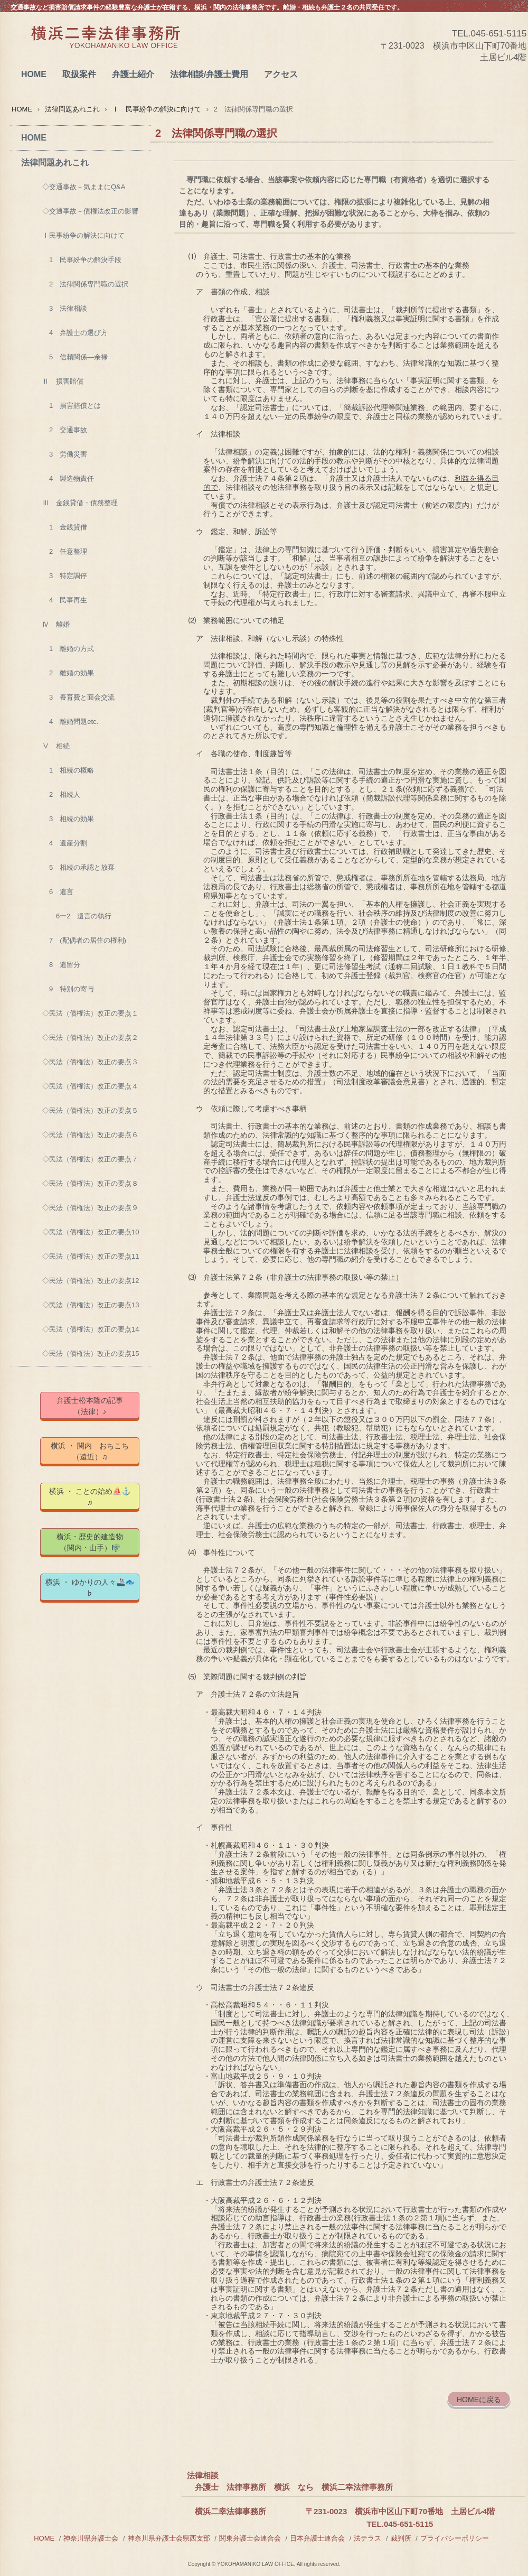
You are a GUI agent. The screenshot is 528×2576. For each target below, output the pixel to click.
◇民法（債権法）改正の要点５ (90, 1110)
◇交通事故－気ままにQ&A (83, 187)
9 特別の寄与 (68, 989)
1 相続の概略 (68, 770)
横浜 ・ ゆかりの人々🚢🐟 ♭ (92, 1587)
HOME (33, 74)
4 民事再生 (64, 600)
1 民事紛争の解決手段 (81, 260)
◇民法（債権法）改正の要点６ (90, 1135)
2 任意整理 (64, 551)
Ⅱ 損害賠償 (62, 381)
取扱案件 (79, 74)
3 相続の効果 (68, 819)
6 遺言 (57, 892)
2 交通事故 (64, 430)
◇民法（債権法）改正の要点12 (90, 1281)
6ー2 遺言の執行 (76, 916)
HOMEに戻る (479, 2399)
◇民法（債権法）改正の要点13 (90, 1305)
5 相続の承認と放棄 (78, 867)
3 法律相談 (64, 308)
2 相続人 (61, 794)
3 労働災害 (64, 454)
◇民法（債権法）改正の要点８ (90, 1183)
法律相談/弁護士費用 (209, 74)
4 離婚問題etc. (70, 722)
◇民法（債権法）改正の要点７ (90, 1159)
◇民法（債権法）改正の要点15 (90, 1353)
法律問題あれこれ (72, 109)
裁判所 (401, 2538)
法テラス (367, 2538)
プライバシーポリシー (454, 2538)
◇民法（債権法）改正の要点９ (90, 1208)
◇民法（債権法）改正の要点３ (90, 1062)
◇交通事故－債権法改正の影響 (90, 211)
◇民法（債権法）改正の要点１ (90, 1013)
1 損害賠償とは (71, 406)
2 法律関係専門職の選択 (85, 284)
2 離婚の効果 (68, 673)
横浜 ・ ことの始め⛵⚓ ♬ (94, 1496)
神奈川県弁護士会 (90, 2538)
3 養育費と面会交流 (78, 697)
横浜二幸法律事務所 (105, 48)
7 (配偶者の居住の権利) (84, 940)
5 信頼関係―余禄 (75, 357)
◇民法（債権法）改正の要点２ (90, 1037)
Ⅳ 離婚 (56, 624)
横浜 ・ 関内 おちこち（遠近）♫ (90, 1451)
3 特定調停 (64, 576)
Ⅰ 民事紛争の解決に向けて (156, 109)
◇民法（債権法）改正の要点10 (90, 1232)
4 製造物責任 (68, 478)
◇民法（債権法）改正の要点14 (90, 1329)
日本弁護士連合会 (317, 2538)
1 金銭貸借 (64, 527)
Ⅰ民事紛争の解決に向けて (83, 235)
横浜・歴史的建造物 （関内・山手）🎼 (97, 1542)
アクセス (281, 74)
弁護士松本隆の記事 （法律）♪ (97, 1406)
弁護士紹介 (133, 74)
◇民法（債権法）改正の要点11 (90, 1256)
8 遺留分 (61, 965)
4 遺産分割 (64, 843)
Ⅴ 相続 (56, 746)
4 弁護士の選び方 (75, 333)
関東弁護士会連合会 (250, 2538)
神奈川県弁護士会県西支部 (169, 2538)
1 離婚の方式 (68, 649)
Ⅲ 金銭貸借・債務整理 (80, 503)
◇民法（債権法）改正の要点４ (90, 1086)
